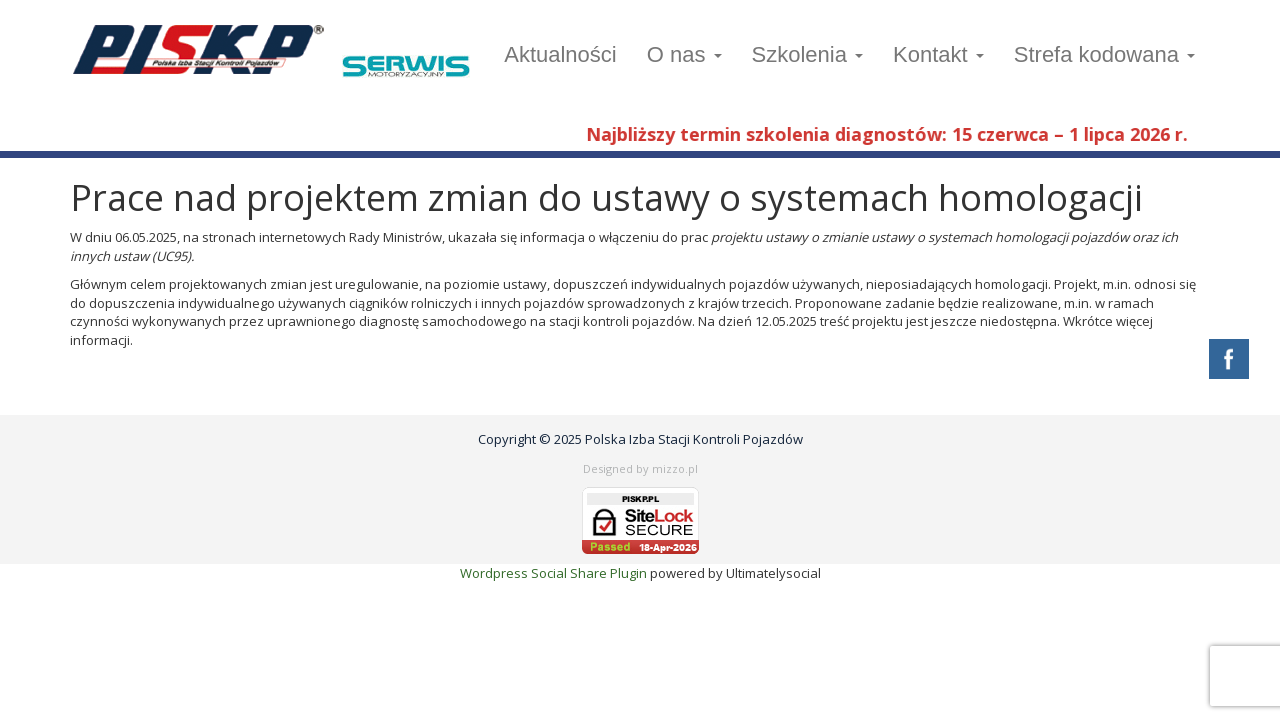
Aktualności (560, 54)
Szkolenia (808, 54)
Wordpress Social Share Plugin (555, 573)
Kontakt (938, 54)
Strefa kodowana (1104, 54)
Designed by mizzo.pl (640, 468)
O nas (684, 54)
